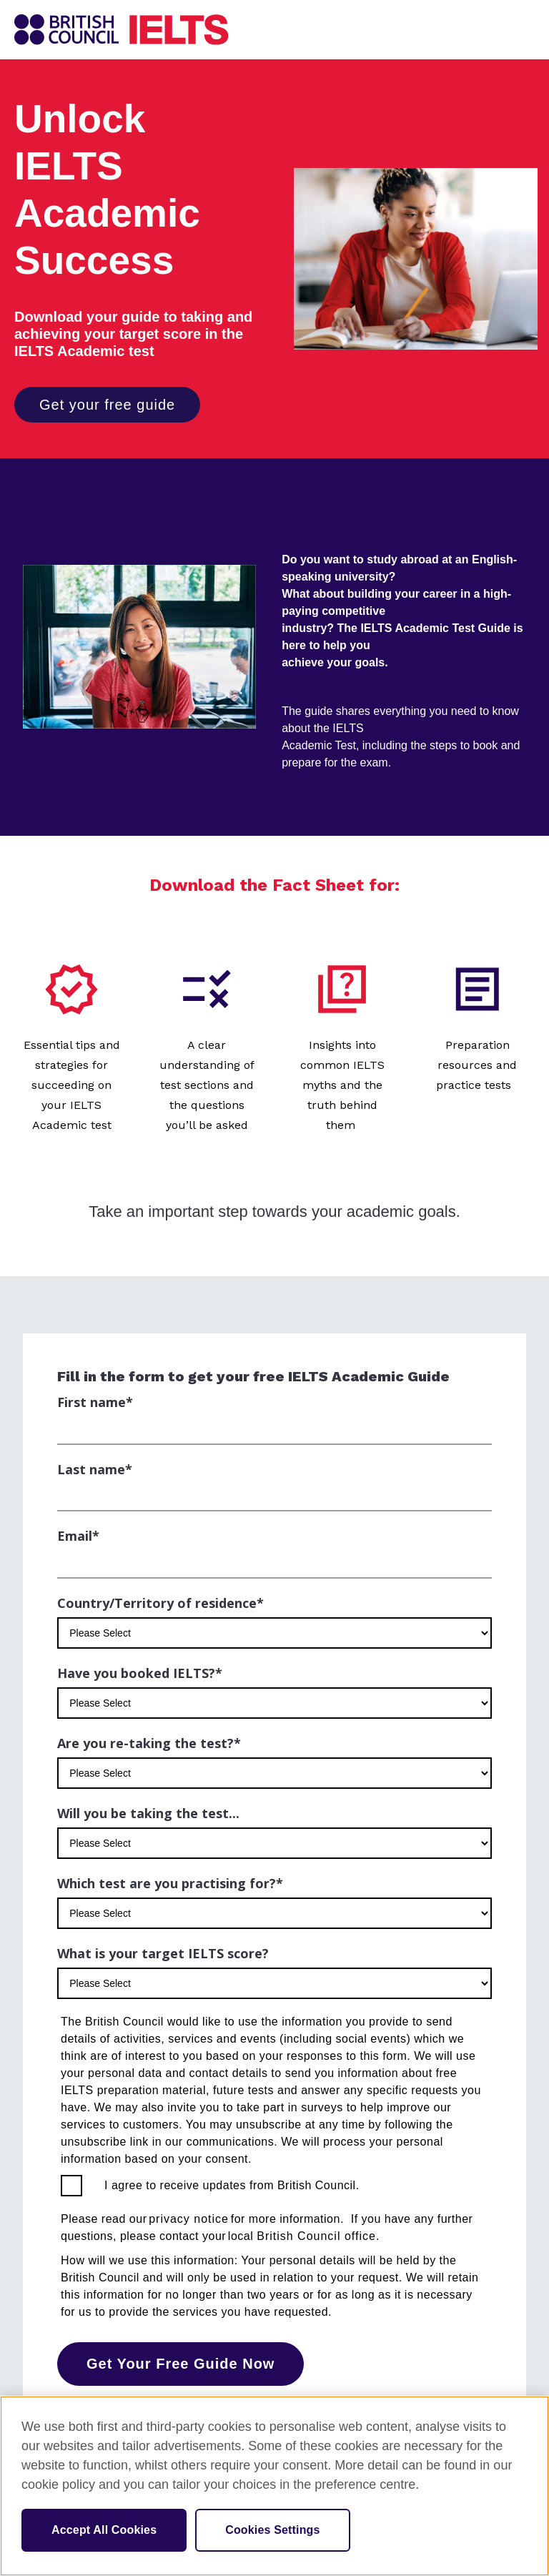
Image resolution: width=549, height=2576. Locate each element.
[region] (274, 2486)
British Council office (316, 2236)
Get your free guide (107, 405)
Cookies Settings (272, 2530)
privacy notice (189, 2219)
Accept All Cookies (104, 2530)
